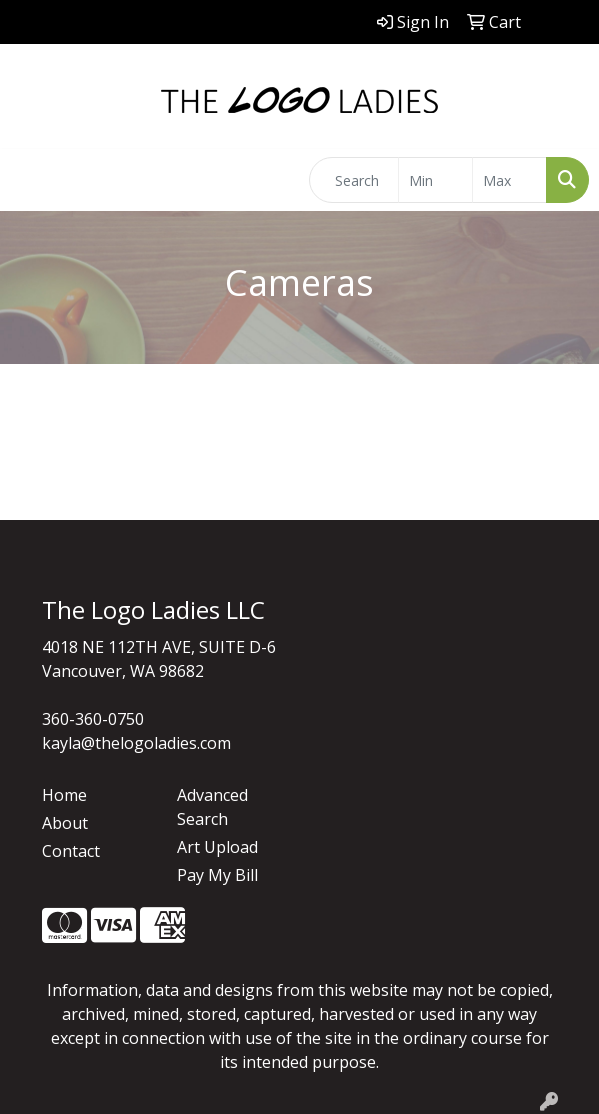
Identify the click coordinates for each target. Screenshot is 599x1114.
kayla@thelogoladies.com (136, 743)
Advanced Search (212, 807)
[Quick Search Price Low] (435, 180)
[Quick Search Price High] (509, 180)
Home (64, 795)
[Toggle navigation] (31, 180)
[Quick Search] (354, 180)
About (65, 823)
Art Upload (217, 847)
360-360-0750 (93, 719)
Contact (71, 851)
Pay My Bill (217, 875)
